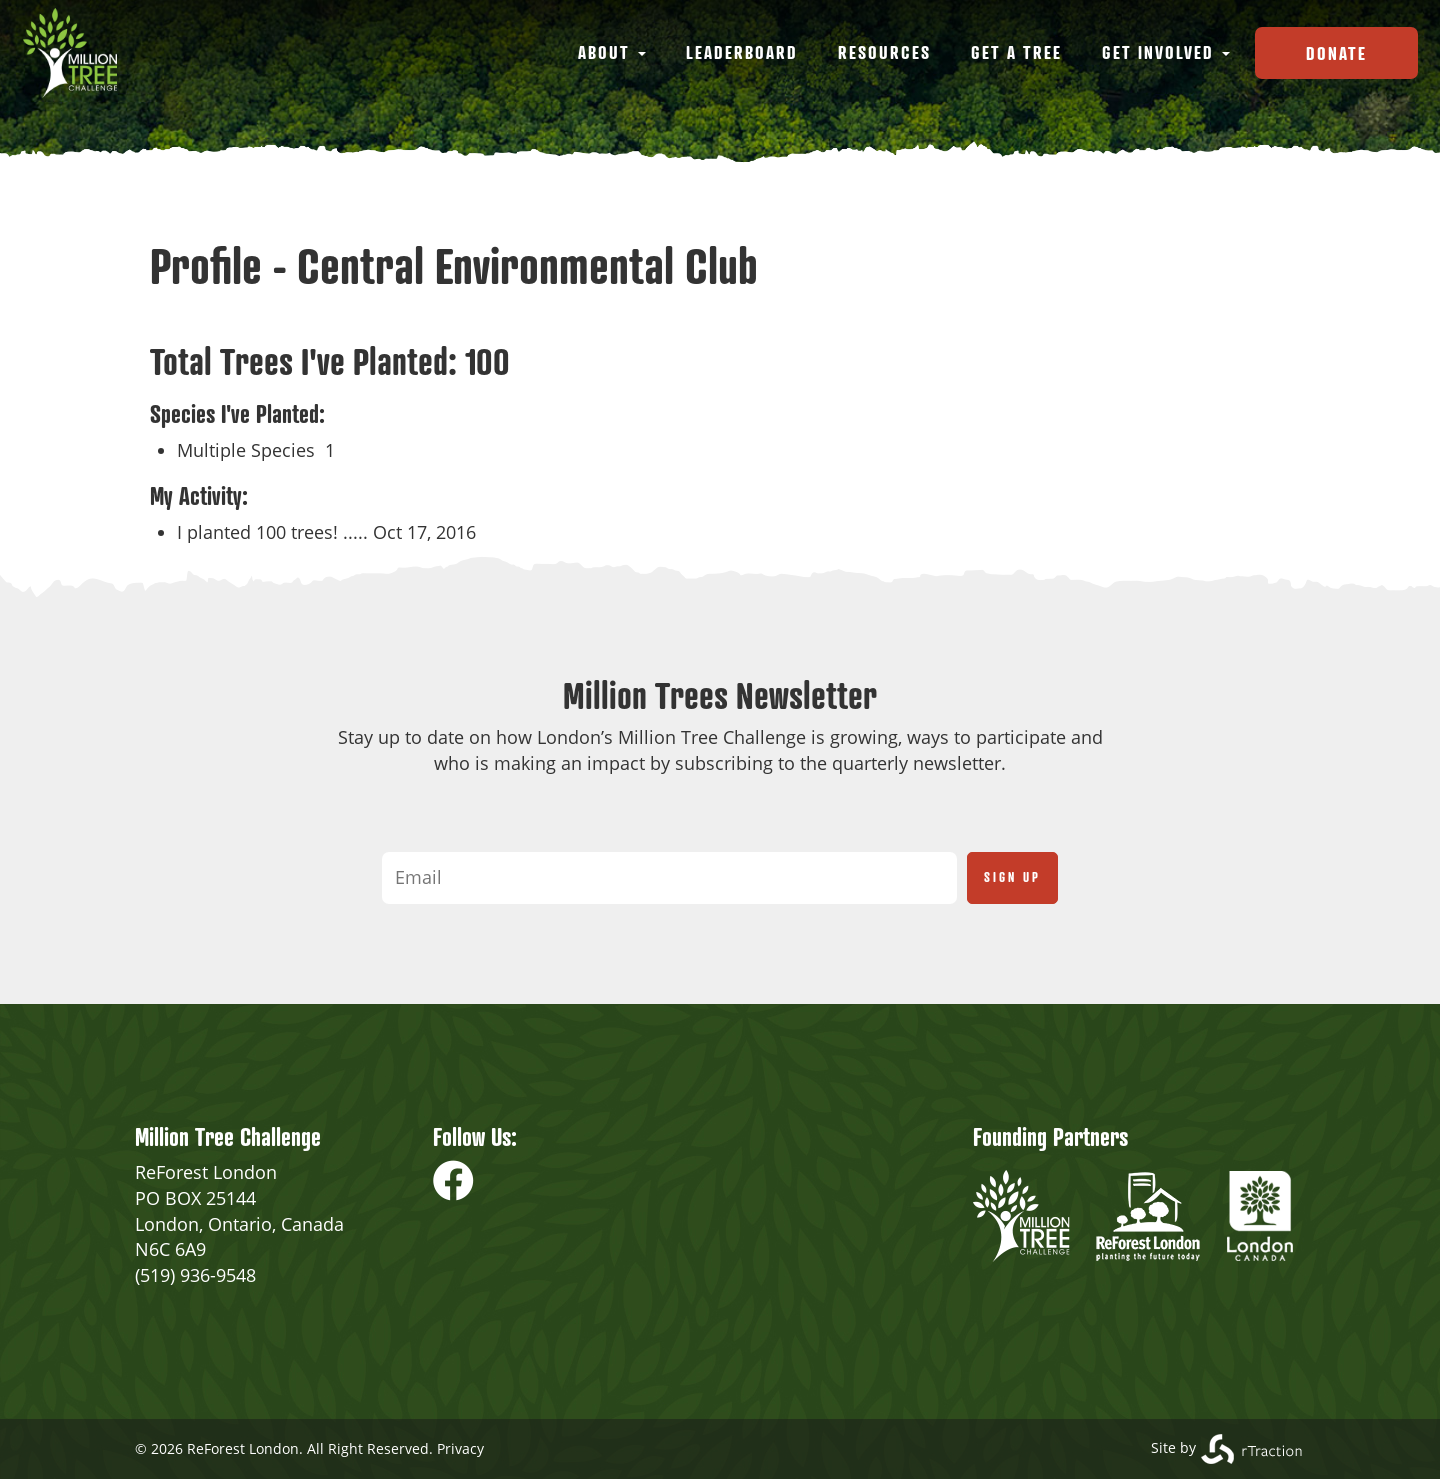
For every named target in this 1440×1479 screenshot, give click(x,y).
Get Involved (1166, 52)
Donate (1336, 53)
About (612, 52)
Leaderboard (742, 52)
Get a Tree (1016, 52)
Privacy (460, 1448)
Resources (884, 52)
